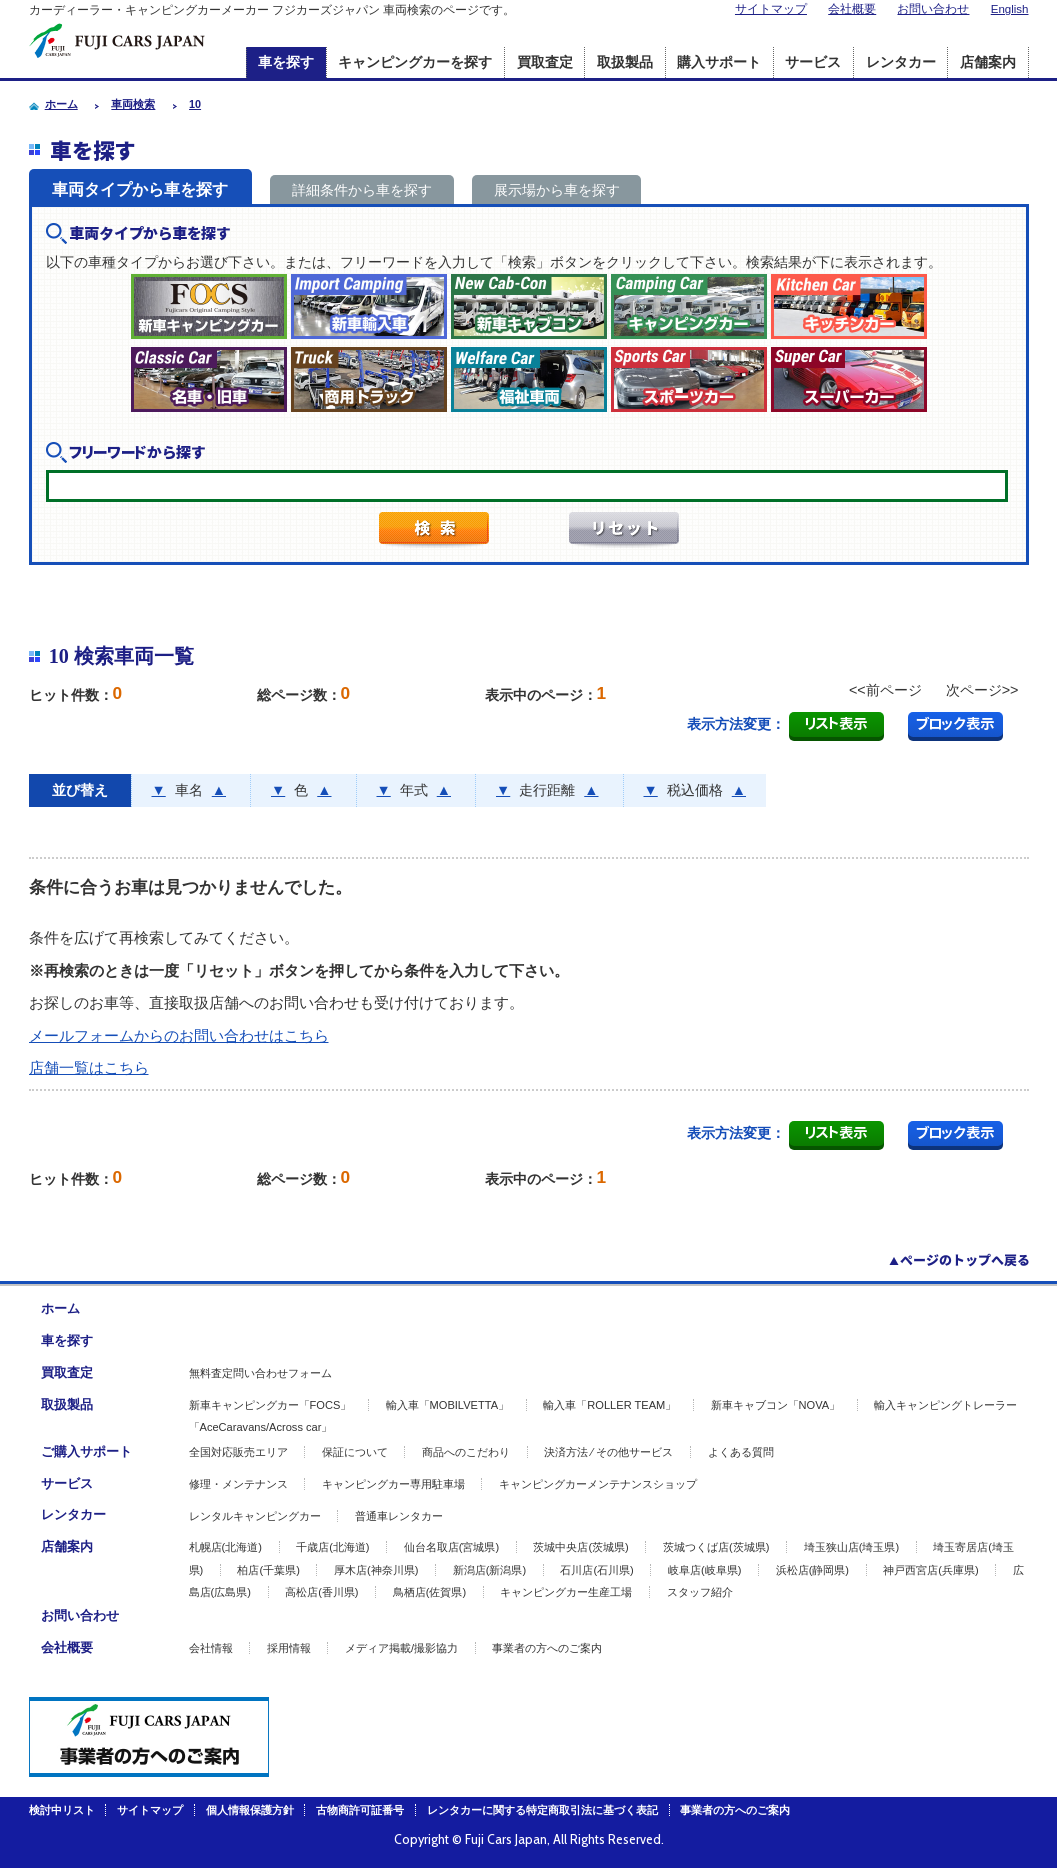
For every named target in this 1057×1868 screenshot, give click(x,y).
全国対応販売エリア (238, 1452)
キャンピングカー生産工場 (566, 1592)
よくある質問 (741, 1452)
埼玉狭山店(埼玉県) (851, 1547)
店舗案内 (988, 62)
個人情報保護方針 (250, 1810)
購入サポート (719, 62)
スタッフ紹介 (700, 1592)
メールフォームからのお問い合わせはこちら (179, 1035)
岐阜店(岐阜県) (704, 1570)
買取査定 (545, 62)
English (1010, 9)
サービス (813, 62)
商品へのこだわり (466, 1452)
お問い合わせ (933, 9)
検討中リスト (62, 1810)
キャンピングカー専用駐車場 (393, 1484)
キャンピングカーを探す (415, 62)
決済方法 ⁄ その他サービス (608, 1452)
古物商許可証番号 (360, 1810)
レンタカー (901, 62)
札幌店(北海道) (225, 1547)
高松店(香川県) (321, 1592)
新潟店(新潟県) (489, 1570)
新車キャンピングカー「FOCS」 (270, 1405)
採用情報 (289, 1648)
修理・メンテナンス (238, 1484)
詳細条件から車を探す (362, 190)
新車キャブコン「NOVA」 (776, 1405)
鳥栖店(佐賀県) (429, 1592)
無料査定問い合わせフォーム (260, 1373)
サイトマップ (771, 9)
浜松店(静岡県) (812, 1570)
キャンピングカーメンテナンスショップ (598, 1484)
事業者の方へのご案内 (547, 1648)
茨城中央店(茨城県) (580, 1547)
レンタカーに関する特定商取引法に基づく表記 (542, 1810)
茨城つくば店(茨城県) (716, 1547)
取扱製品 (625, 62)
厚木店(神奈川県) (376, 1570)
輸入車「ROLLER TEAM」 (609, 1405)
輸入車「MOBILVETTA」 (448, 1405)
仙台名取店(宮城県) (451, 1547)
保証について (355, 1452)
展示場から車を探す (557, 190)
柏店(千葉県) (268, 1570)
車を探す (286, 62)
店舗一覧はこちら (89, 1067)
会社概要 (852, 9)
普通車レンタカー (399, 1516)
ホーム (60, 1308)
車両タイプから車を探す (140, 189)
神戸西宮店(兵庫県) (930, 1570)
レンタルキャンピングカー (255, 1516)
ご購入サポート (86, 1451)
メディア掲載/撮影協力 (401, 1648)
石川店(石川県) (596, 1570)
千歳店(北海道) (332, 1547)
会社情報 (211, 1648)
